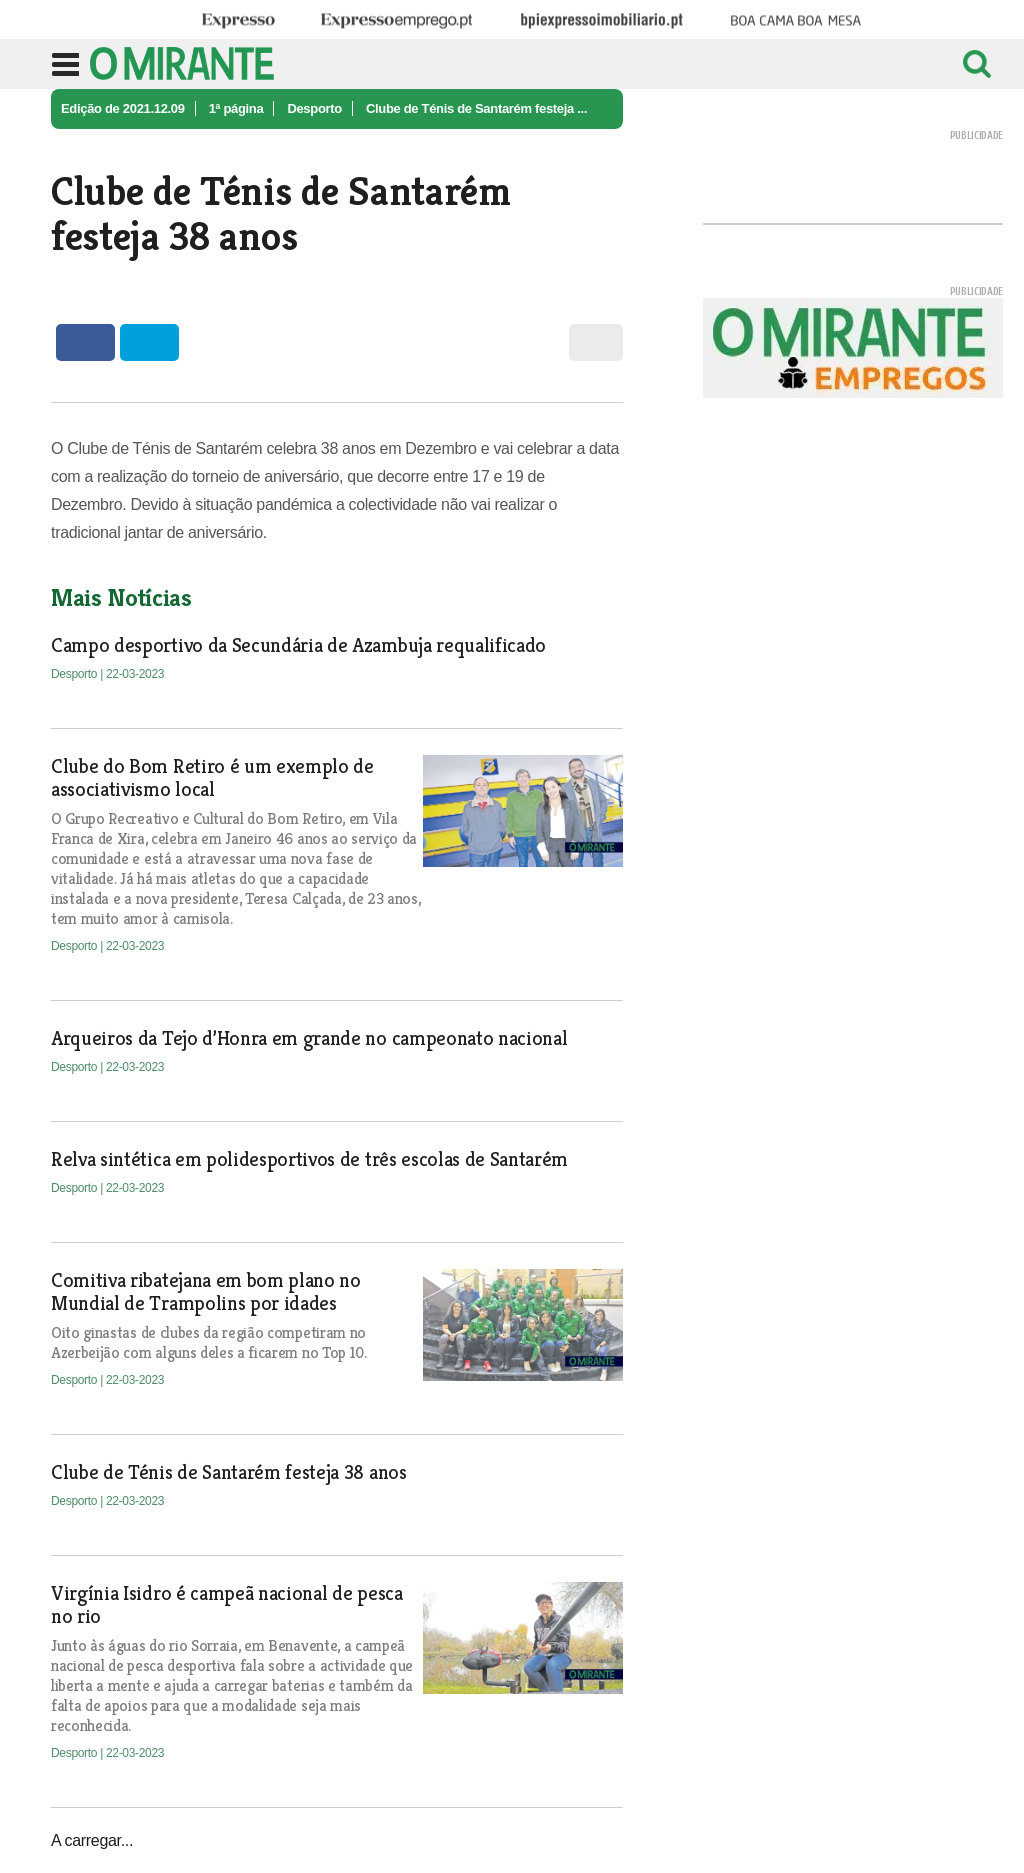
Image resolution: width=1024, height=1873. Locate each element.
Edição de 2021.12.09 (123, 108)
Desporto (314, 108)
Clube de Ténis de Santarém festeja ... (476, 108)
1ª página (236, 108)
